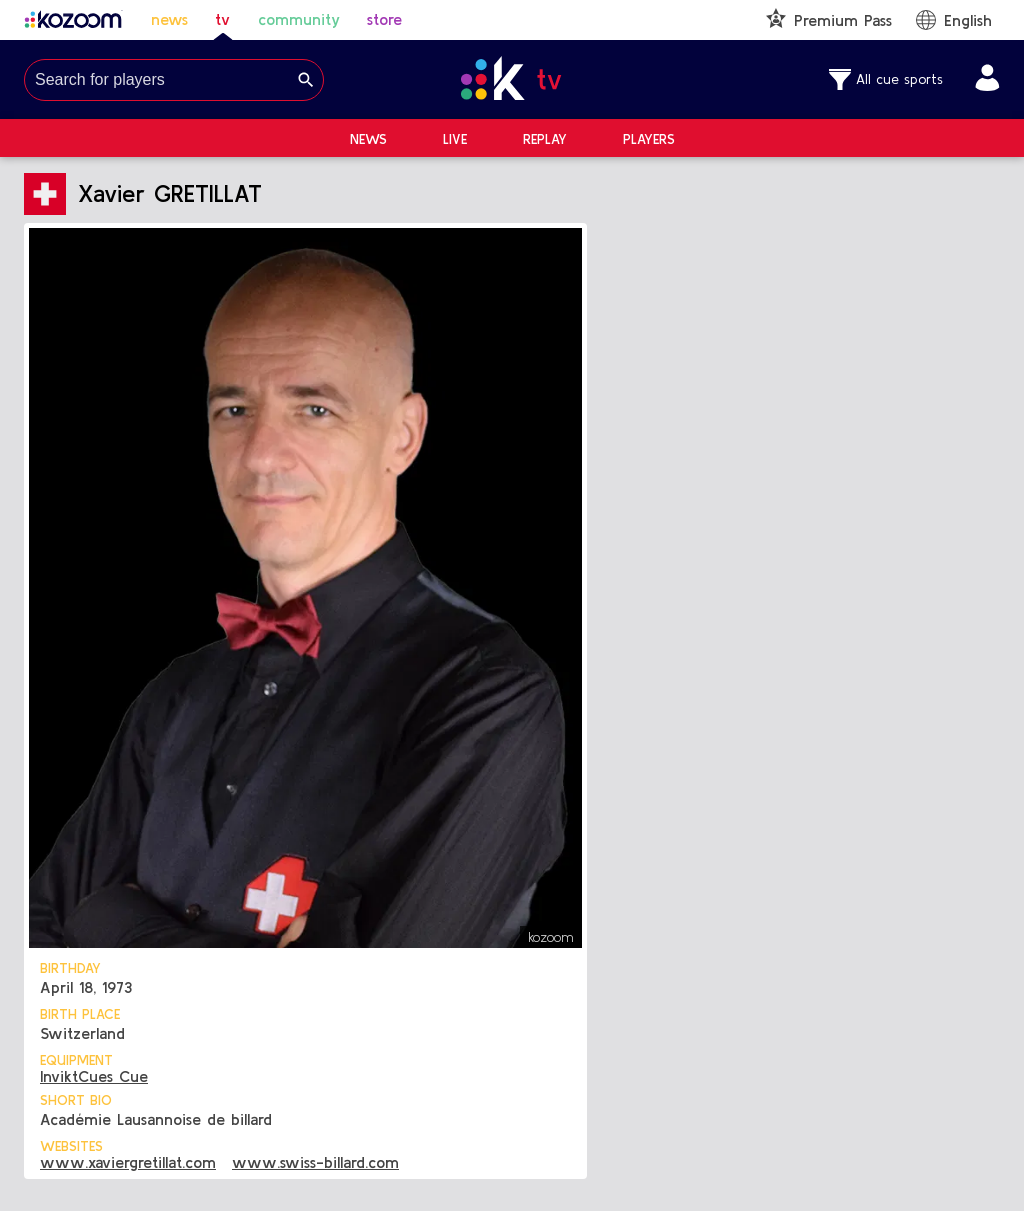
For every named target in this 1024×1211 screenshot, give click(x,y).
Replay (545, 139)
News (368, 139)
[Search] (306, 80)
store (384, 19)
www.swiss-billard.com (315, 1162)
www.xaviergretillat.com (128, 1162)
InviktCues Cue (94, 1076)
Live (455, 139)
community (299, 19)
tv (222, 19)
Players (649, 139)
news (169, 19)
